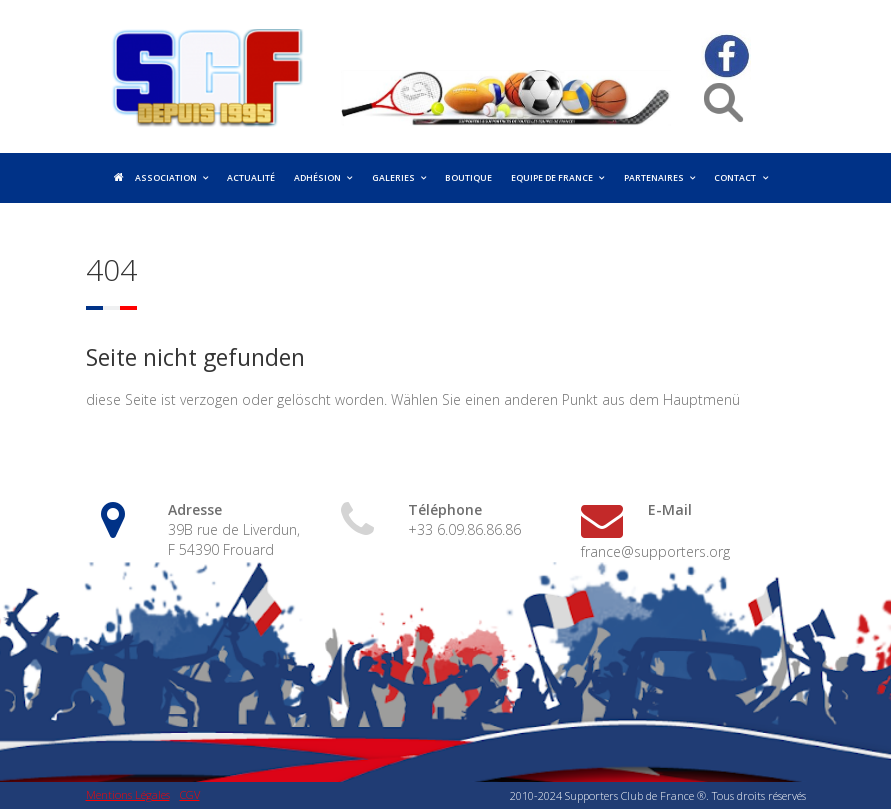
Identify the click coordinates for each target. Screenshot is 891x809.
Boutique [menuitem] (468, 178)
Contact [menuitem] (735, 178)
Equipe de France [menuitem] (552, 178)
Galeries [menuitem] (393, 178)
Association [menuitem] (166, 178)
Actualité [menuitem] (251, 178)
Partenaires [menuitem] (654, 178)
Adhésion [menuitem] (317, 178)
